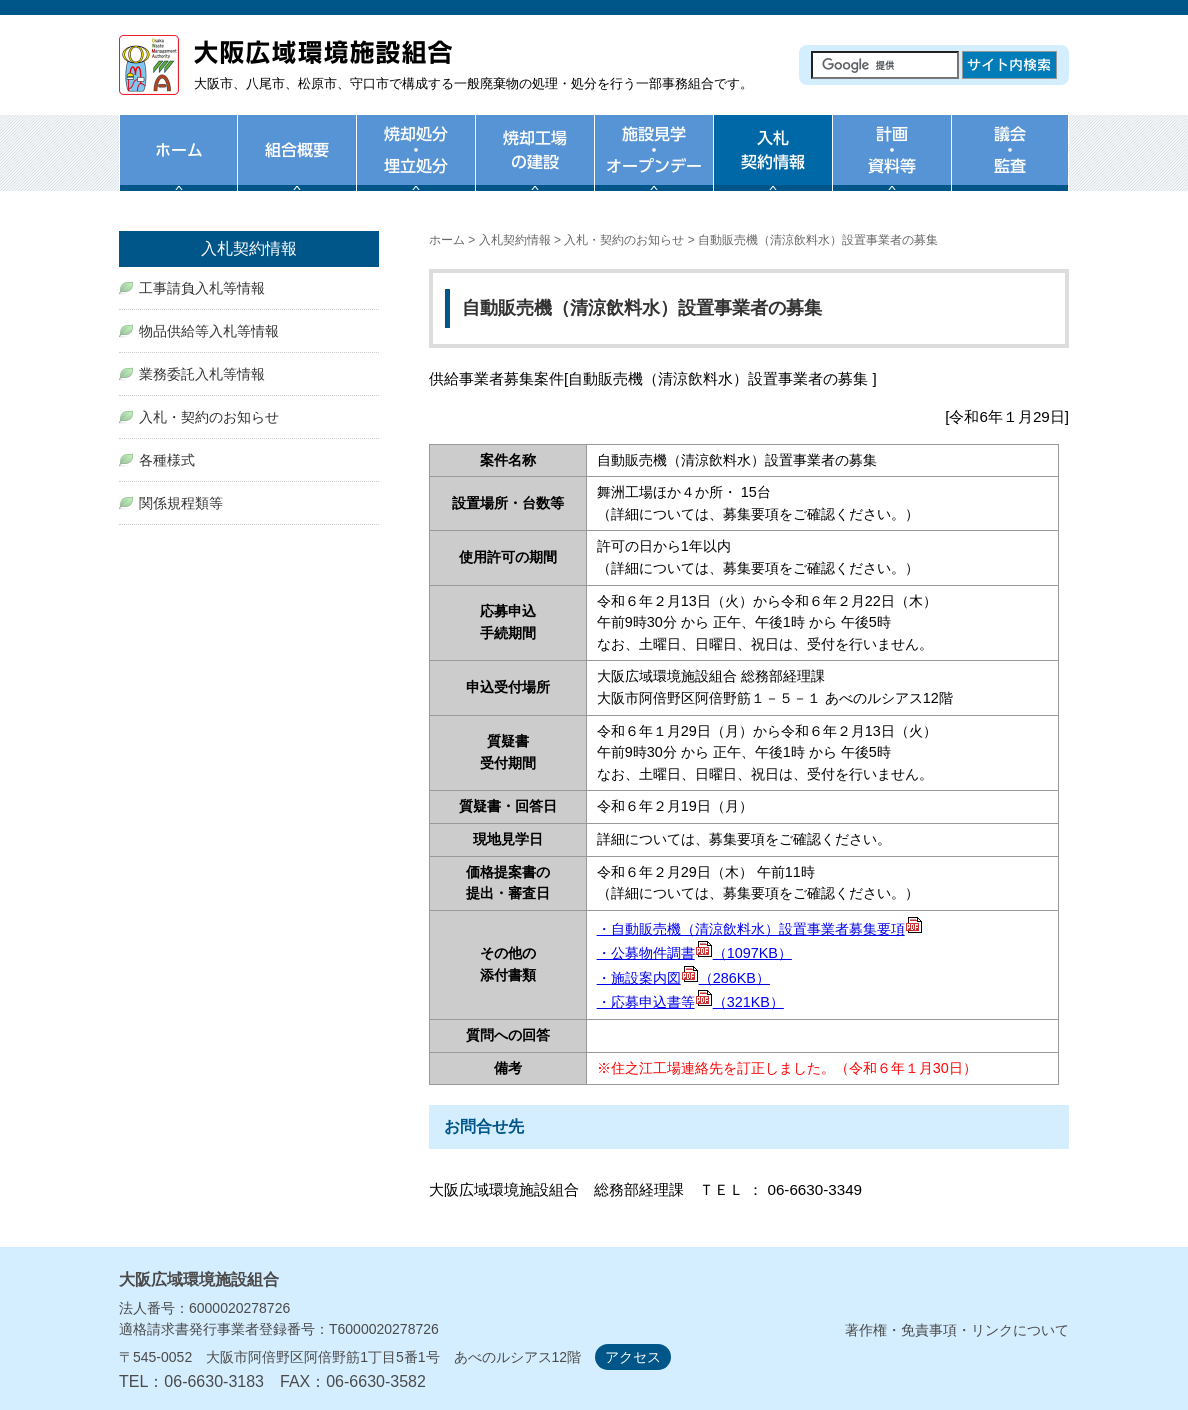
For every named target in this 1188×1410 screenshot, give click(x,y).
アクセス (633, 1357)
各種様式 (167, 460)
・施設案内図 (683, 978)
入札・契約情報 (772, 165)
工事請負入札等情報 (202, 288)
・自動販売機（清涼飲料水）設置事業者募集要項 (760, 929)
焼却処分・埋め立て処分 (415, 165)
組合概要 (296, 165)
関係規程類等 (181, 503)
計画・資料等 (891, 165)
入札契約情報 (515, 240)
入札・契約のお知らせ (624, 240)
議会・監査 (1010, 165)
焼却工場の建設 (534, 165)
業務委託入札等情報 (202, 374)
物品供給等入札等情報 (209, 331)
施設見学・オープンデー (653, 165)
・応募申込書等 (690, 1002)
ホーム (178, 165)
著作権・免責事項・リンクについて (957, 1330)
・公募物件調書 (694, 953)
